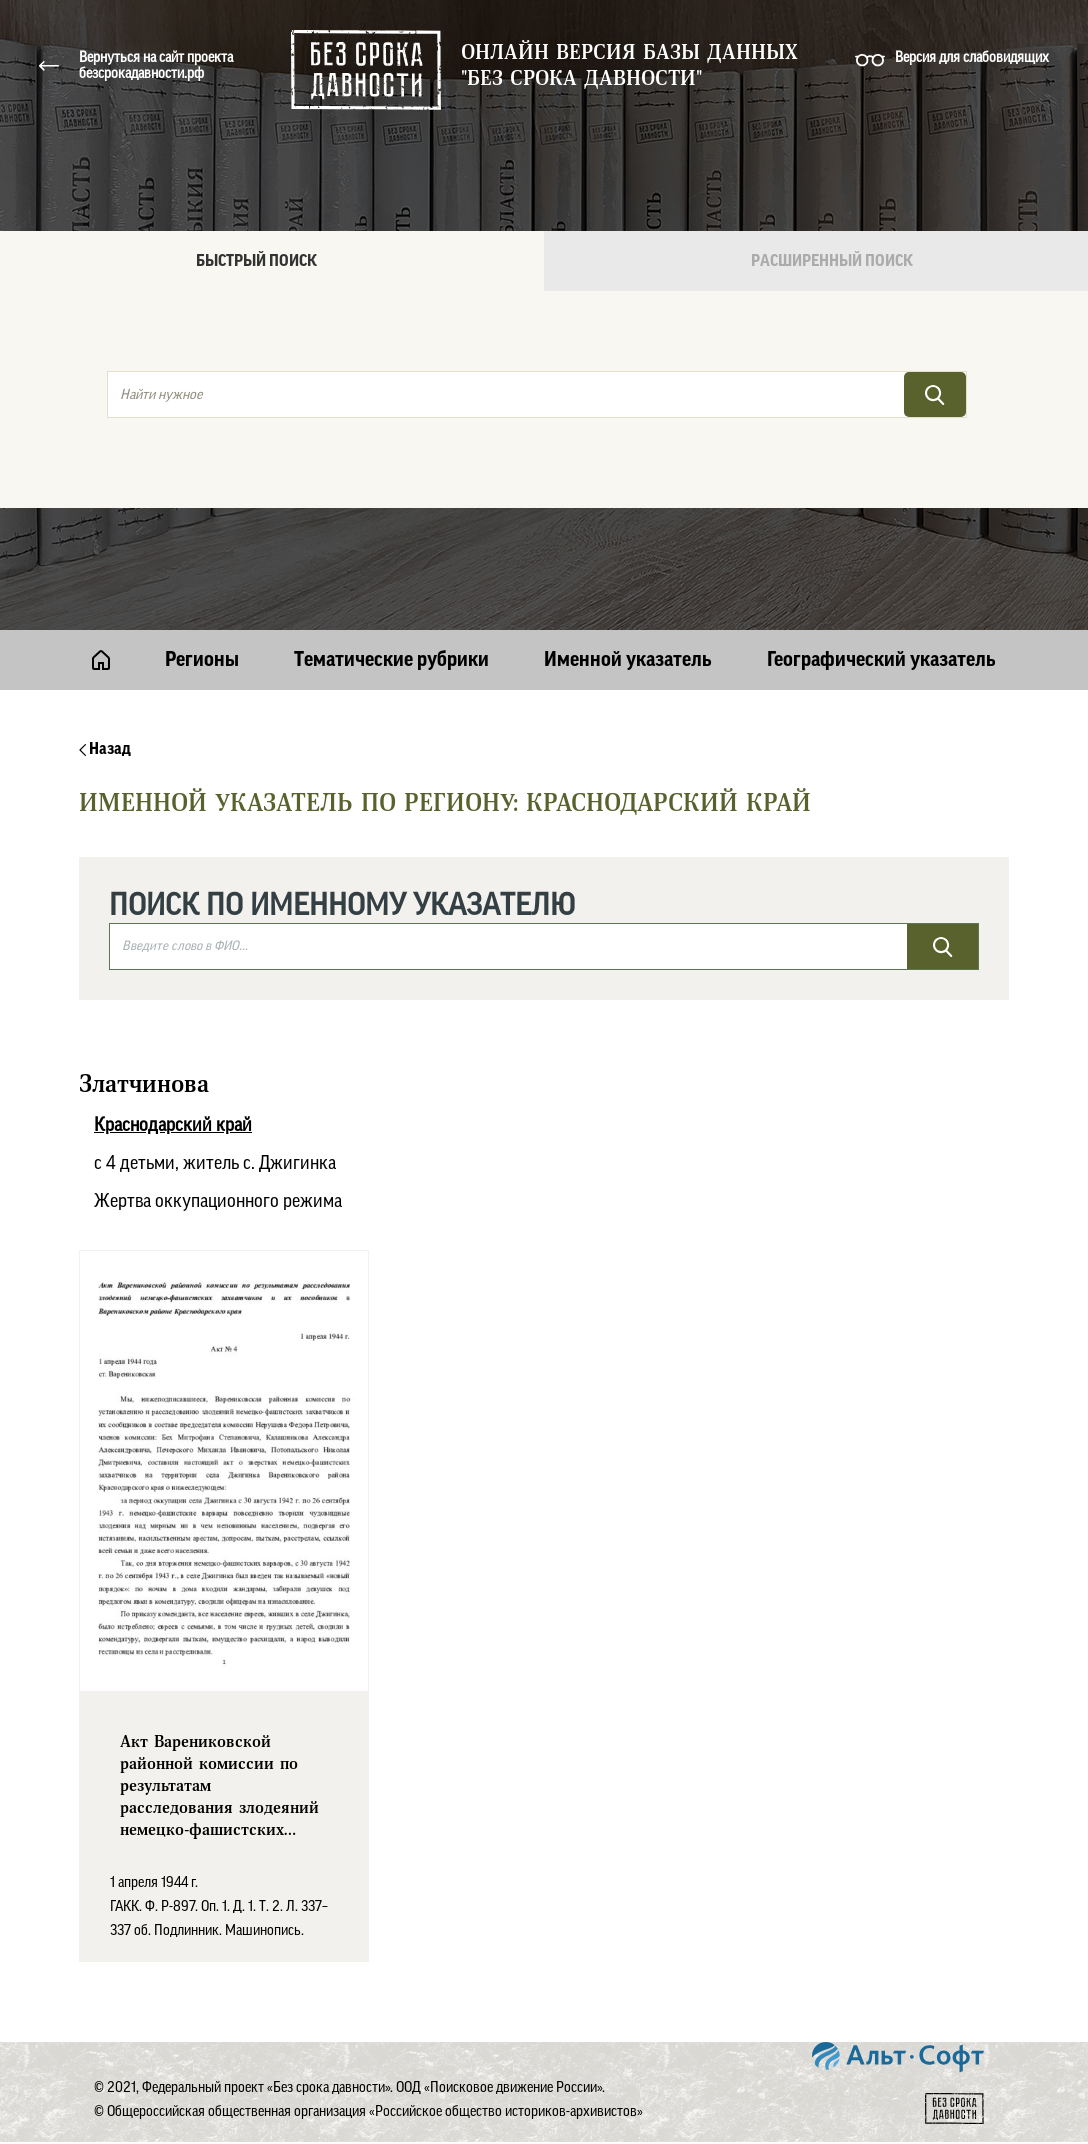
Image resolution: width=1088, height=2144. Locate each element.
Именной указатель (628, 660)
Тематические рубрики (391, 660)
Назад (105, 749)
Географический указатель (881, 660)
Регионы (202, 660)
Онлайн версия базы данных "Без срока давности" (629, 66)
